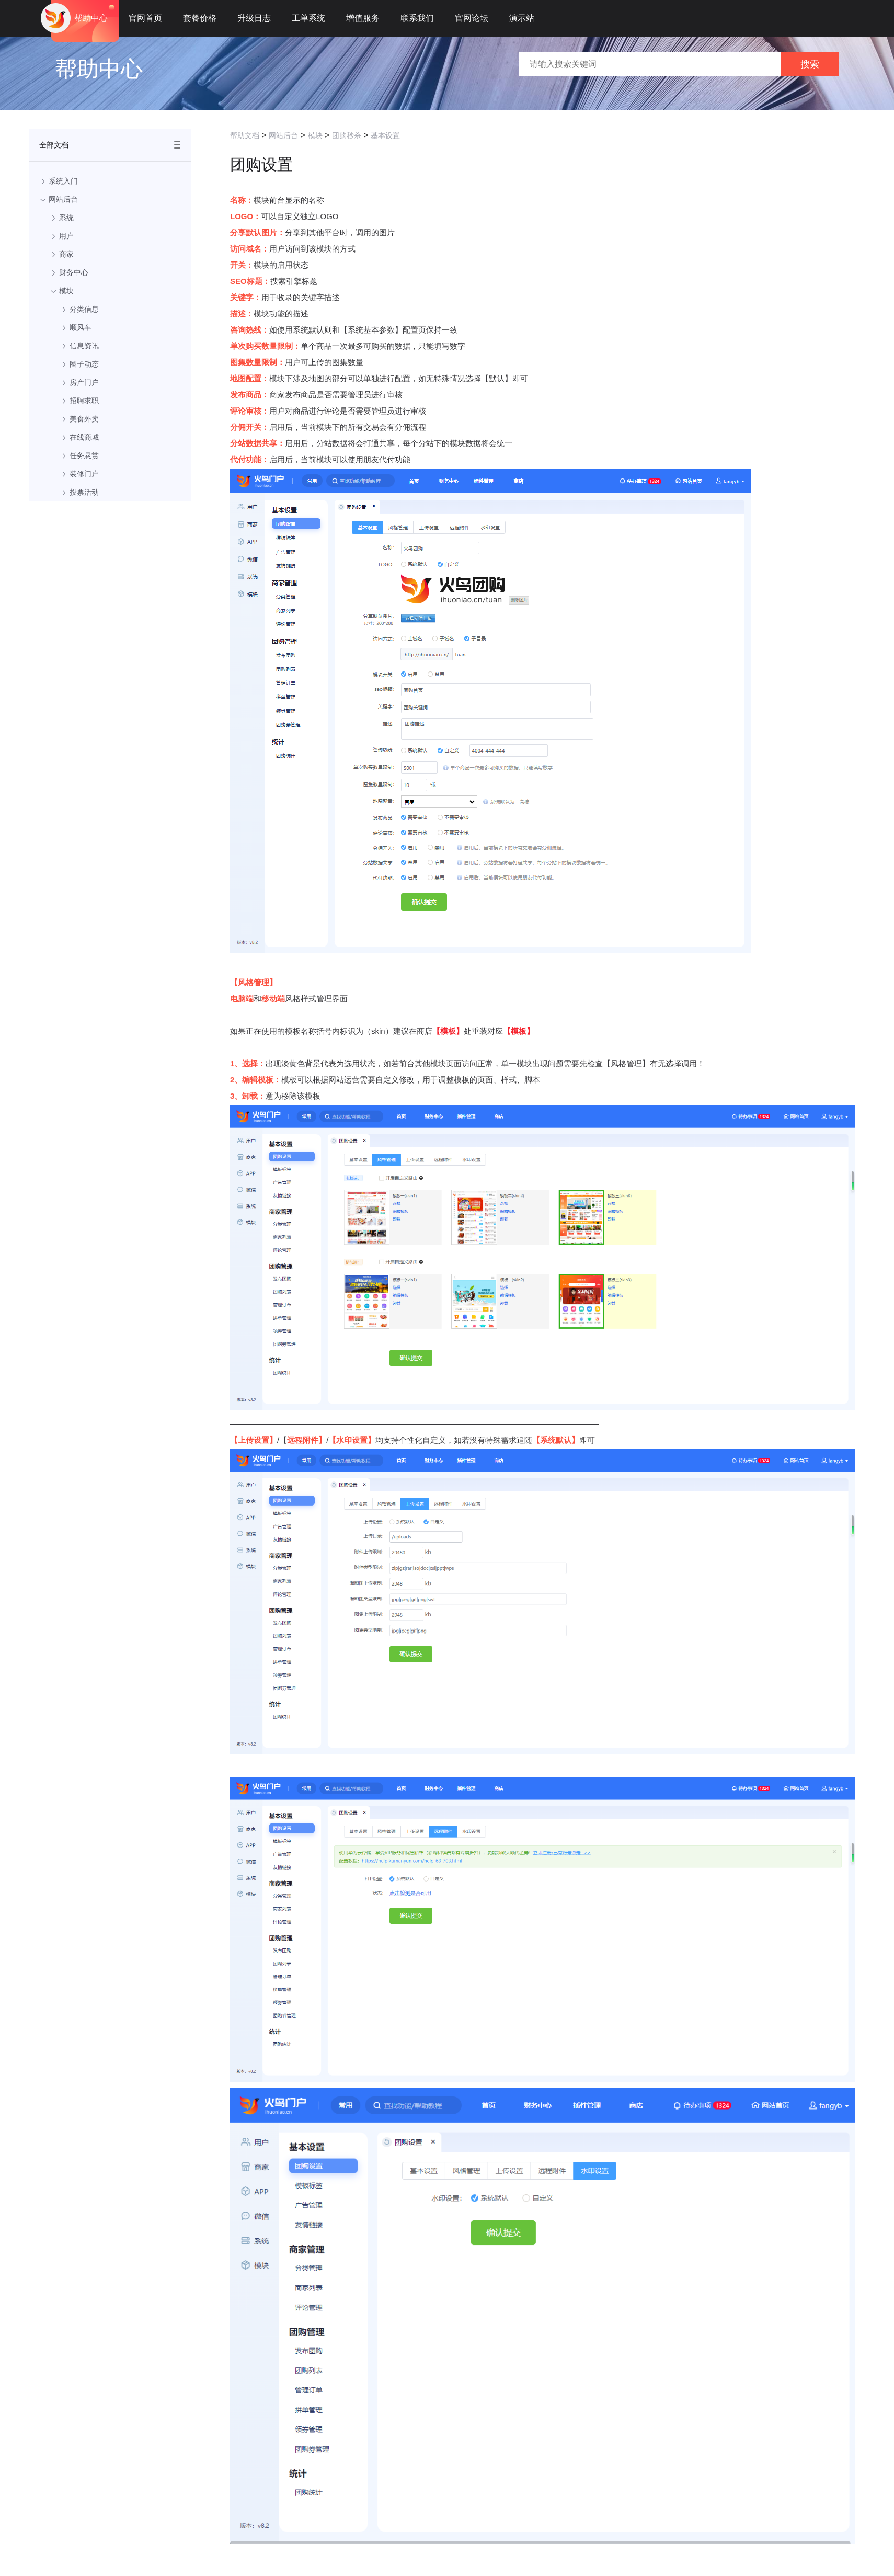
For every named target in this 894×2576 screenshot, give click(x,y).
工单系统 (308, 18)
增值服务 (363, 18)
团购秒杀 (346, 135)
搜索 (809, 64)
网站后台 (283, 135)
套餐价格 (199, 18)
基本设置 (385, 135)
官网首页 (145, 18)
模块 (315, 135)
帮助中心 (91, 18)
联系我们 (417, 18)
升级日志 (254, 18)
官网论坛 (471, 18)
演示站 (521, 18)
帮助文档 (244, 135)
